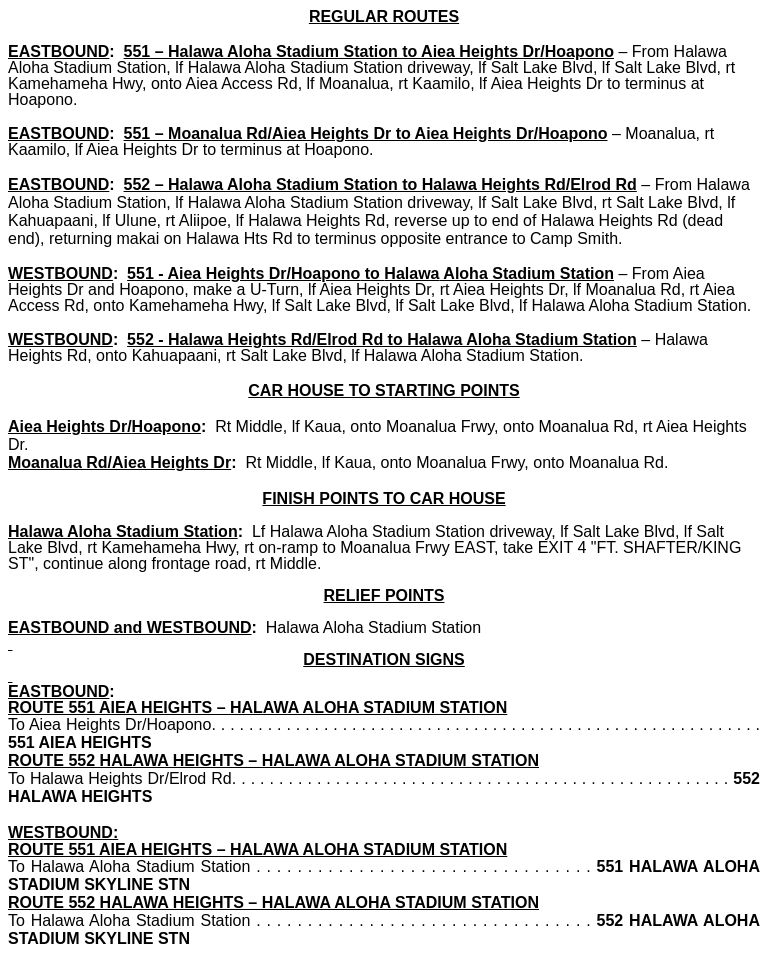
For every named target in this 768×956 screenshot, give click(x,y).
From (653, 51)
